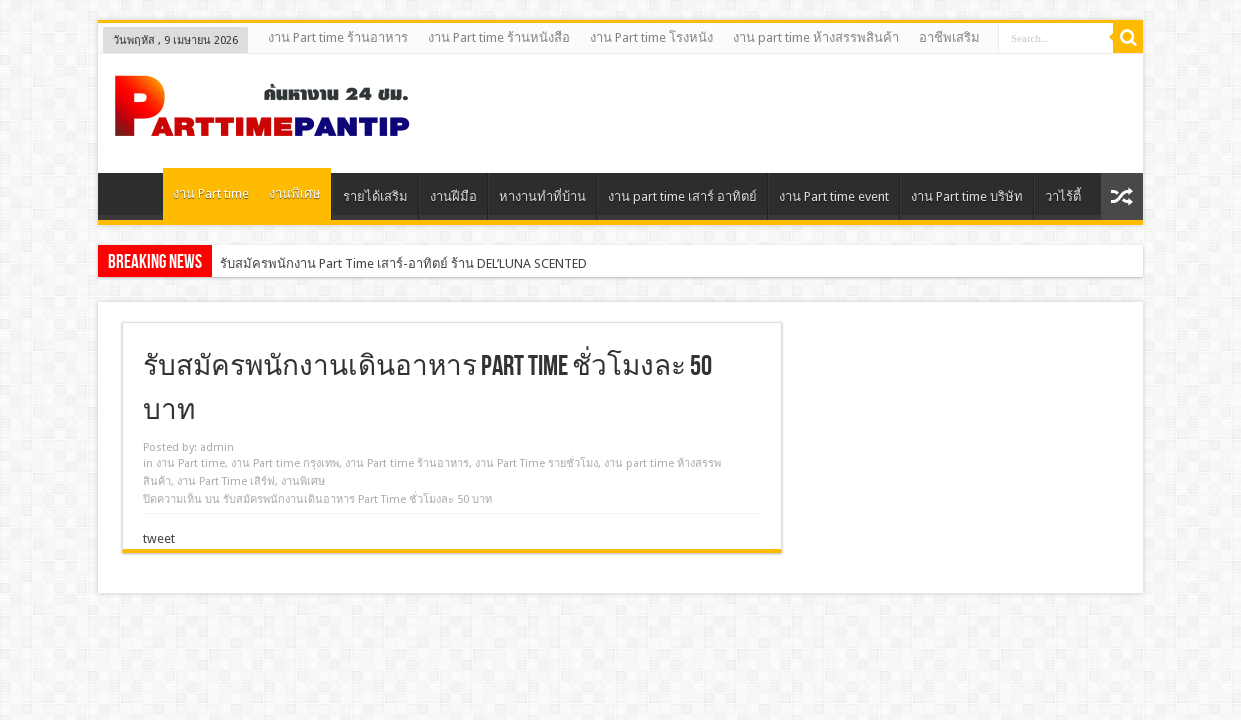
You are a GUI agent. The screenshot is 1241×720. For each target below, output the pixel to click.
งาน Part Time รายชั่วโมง (536, 463)
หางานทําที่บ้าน (542, 196)
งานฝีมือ (453, 196)
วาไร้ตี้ (1063, 196)
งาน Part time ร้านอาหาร (338, 37)
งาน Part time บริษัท (967, 196)
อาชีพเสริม (949, 37)
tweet (159, 538)
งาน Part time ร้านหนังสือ (499, 37)
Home (135, 199)
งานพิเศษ (295, 193)
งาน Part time (211, 193)
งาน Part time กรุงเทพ (285, 463)
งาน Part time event (834, 196)
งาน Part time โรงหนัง (651, 37)
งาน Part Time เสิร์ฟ (226, 481)
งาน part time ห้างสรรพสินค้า (816, 37)
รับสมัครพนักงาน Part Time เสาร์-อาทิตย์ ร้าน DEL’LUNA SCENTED (403, 263)
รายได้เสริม (375, 196)
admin (217, 447)
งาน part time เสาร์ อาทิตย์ (682, 196)
